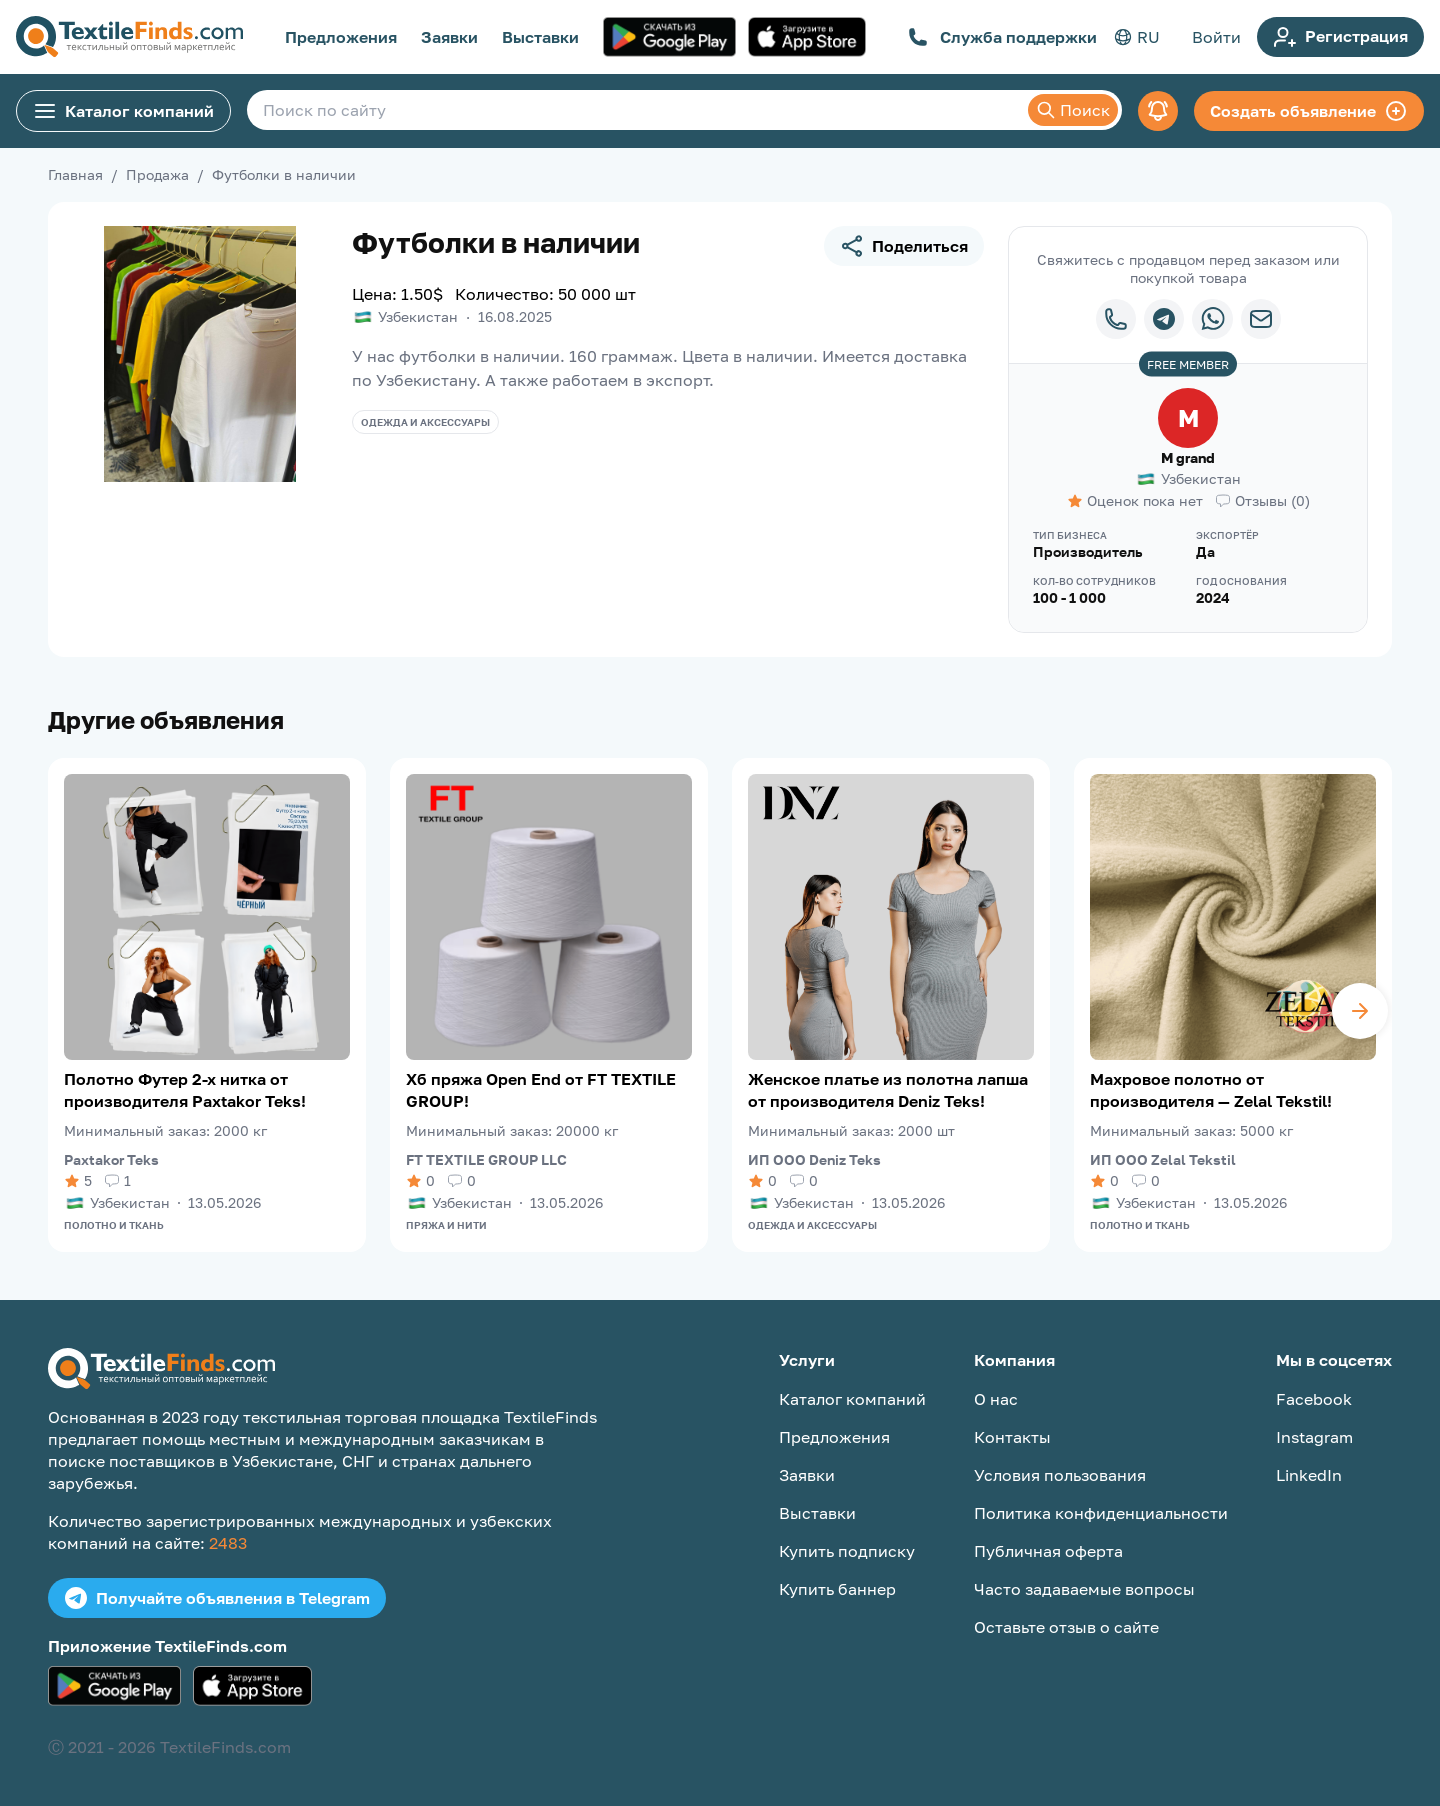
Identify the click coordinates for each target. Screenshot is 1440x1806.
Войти (1216, 37)
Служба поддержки (1002, 37)
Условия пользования (1060, 1475)
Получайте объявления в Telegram (217, 1598)
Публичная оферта (1048, 1551)
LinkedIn (1309, 1475)
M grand (1188, 457)
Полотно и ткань (114, 1225)
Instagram (1314, 1437)
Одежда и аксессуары (425, 422)
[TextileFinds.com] (129, 37)
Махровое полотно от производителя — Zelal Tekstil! (1211, 1090)
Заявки (449, 37)
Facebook (1314, 1399)
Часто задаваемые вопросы (1084, 1589)
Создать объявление (1309, 111)
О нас (996, 1399)
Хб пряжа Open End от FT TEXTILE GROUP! (541, 1090)
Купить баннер (837, 1589)
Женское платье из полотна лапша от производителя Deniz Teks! (888, 1090)
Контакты (1012, 1437)
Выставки (540, 37)
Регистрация (1340, 37)
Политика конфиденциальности (1101, 1513)
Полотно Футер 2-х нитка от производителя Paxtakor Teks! (185, 1090)
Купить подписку (847, 1551)
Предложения (341, 37)
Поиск (1073, 110)
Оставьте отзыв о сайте (1066, 1627)
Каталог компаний (123, 111)
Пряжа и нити (446, 1225)
